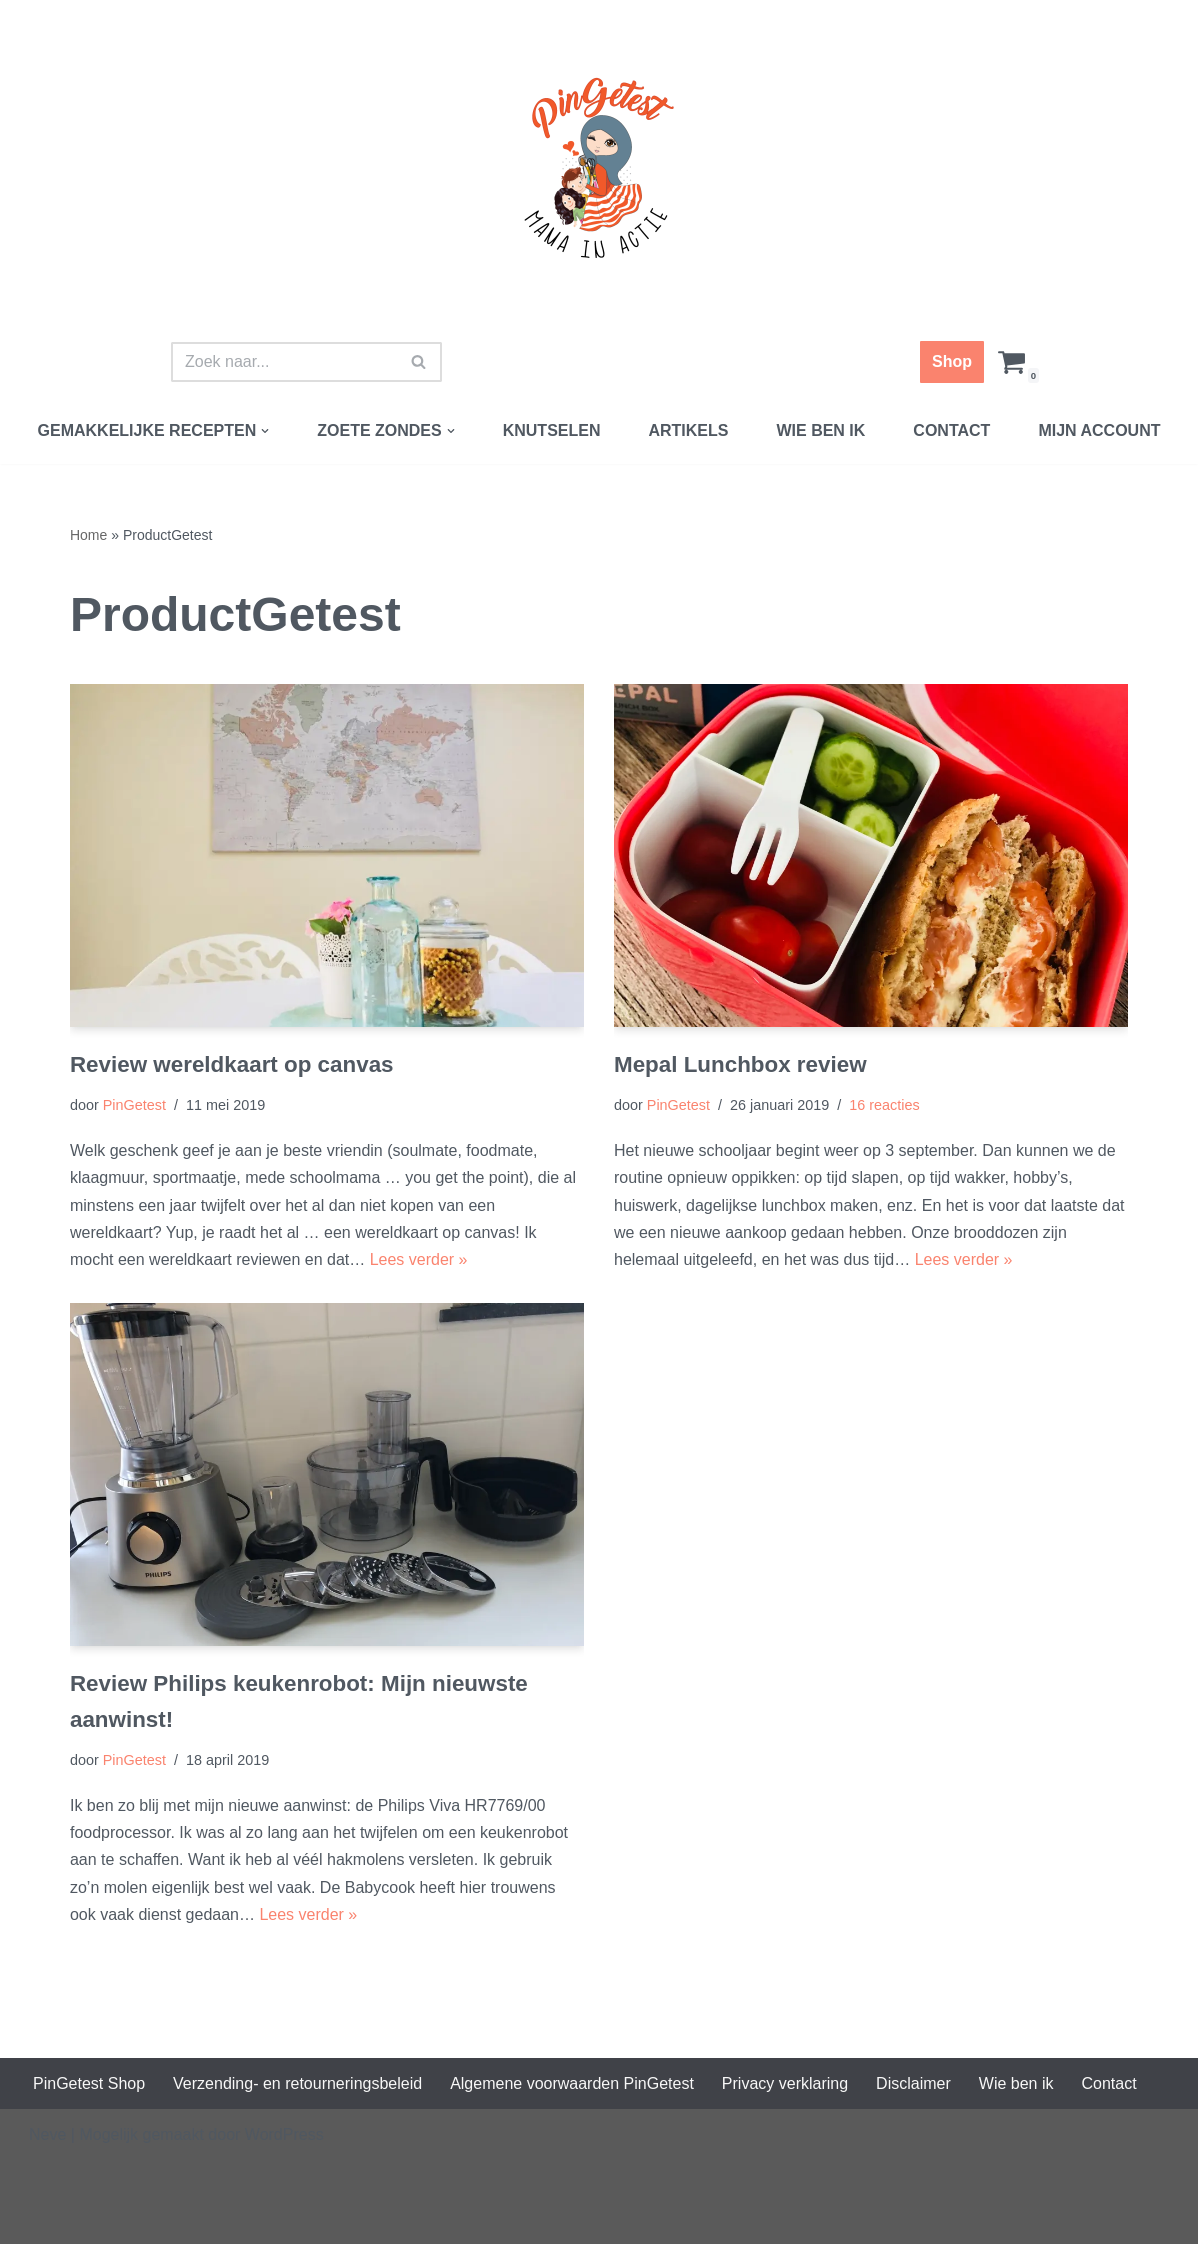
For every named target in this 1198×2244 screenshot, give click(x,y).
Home (88, 535)
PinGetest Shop (89, 2083)
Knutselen (552, 430)
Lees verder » (419, 1259)
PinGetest (134, 1105)
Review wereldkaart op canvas (232, 1064)
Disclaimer (913, 2083)
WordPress (284, 2134)
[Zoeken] (284, 362)
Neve (47, 2134)
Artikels (688, 430)
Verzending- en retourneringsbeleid (297, 2083)
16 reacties (884, 1105)
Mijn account (1099, 430)
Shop (952, 361)
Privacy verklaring (785, 2083)
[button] (265, 431)
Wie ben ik (820, 430)
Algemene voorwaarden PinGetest (572, 2083)
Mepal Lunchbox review (740, 1064)
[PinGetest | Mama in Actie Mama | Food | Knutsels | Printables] (599, 168)
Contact (951, 430)
